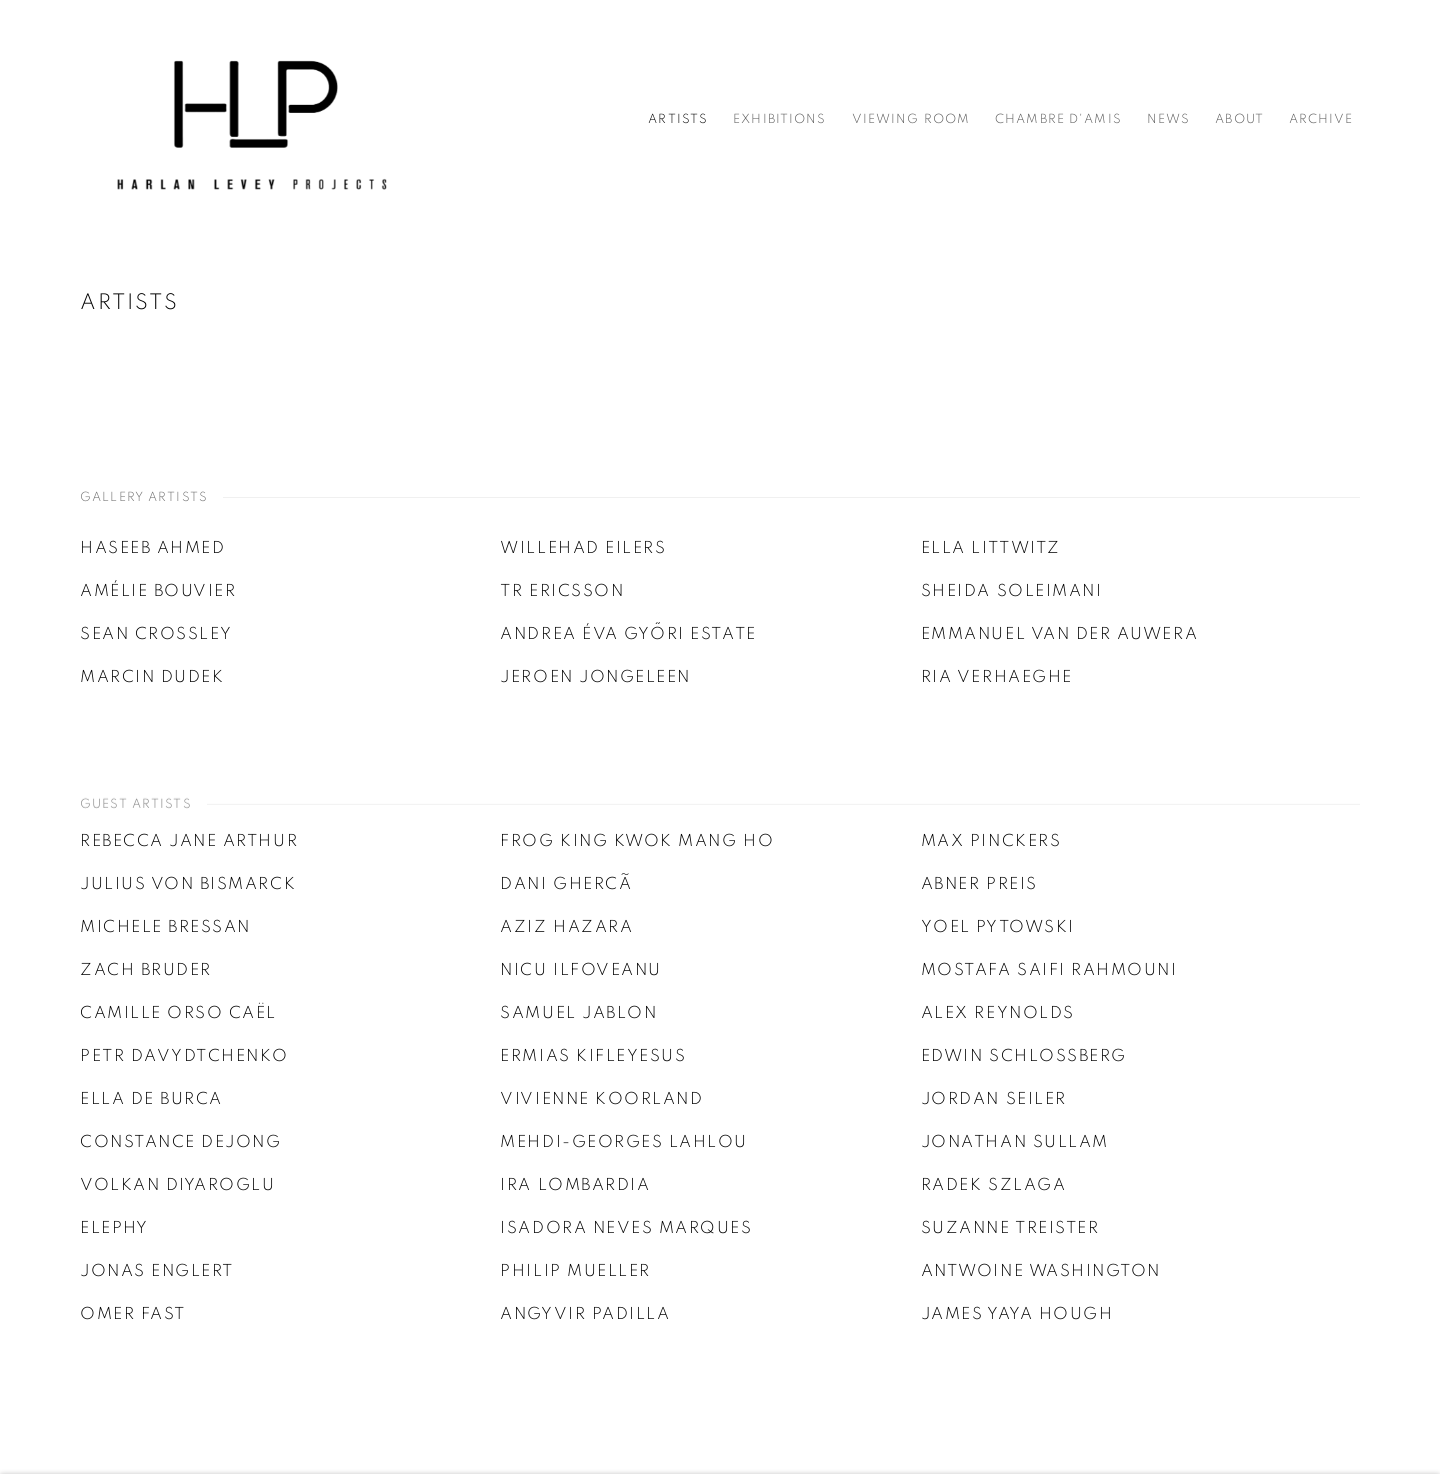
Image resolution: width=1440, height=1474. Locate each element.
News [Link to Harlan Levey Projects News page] (1169, 119)
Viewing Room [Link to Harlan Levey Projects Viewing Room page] (911, 119)
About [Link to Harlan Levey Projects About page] (1239, 119)
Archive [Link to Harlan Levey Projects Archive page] (1321, 119)
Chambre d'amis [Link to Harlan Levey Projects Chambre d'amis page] (1058, 119)
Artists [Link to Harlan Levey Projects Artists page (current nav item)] (678, 119)
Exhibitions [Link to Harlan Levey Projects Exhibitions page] (779, 119)
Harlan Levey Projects (250, 120)
